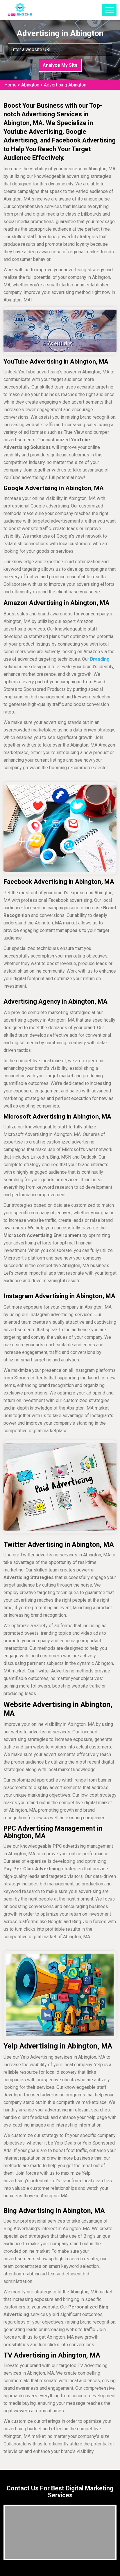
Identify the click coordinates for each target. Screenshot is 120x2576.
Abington (30, 85)
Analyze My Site (60, 65)
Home (10, 85)
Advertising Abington (65, 85)
